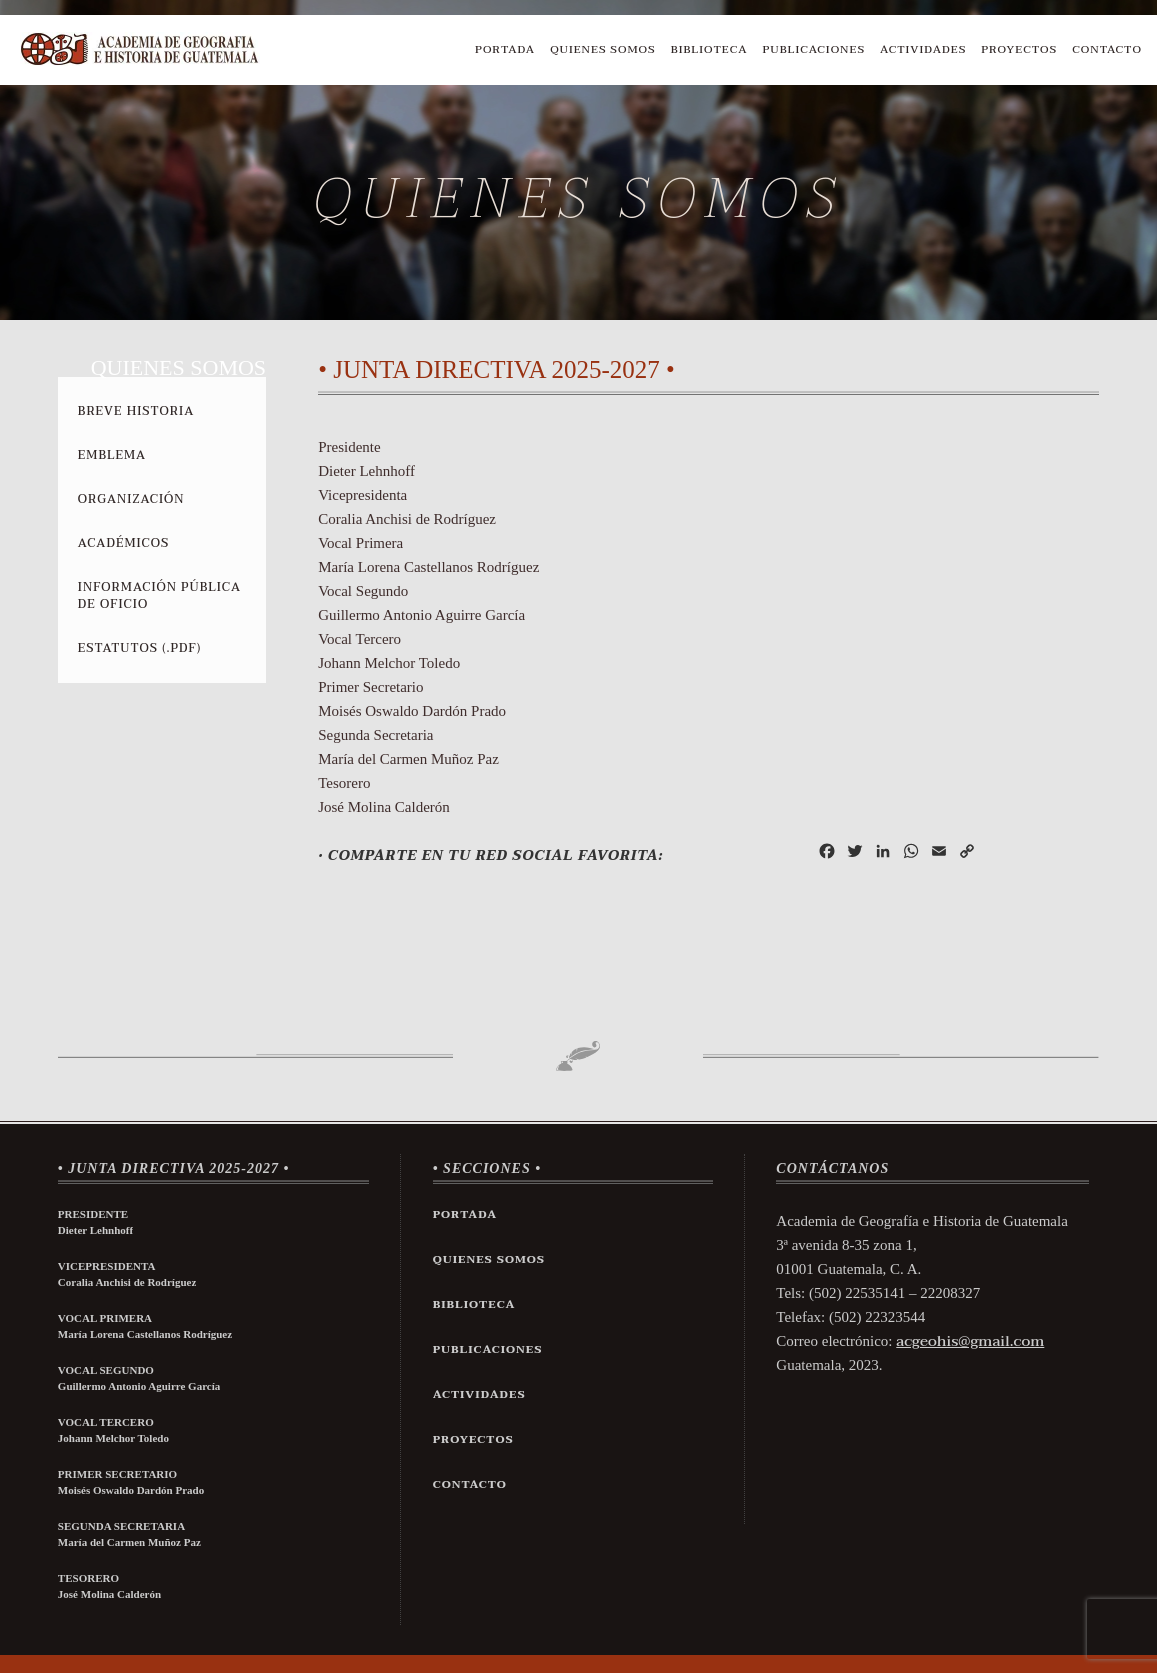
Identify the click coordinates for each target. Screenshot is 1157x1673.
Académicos (123, 543)
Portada (505, 49)
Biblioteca (709, 49)
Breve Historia (136, 411)
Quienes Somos (603, 49)
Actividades (923, 49)
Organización (131, 499)
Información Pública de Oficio (159, 595)
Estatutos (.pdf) (139, 648)
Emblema (112, 455)
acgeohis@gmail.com (970, 1341)
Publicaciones (814, 49)
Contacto (1107, 49)
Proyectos (1019, 49)
